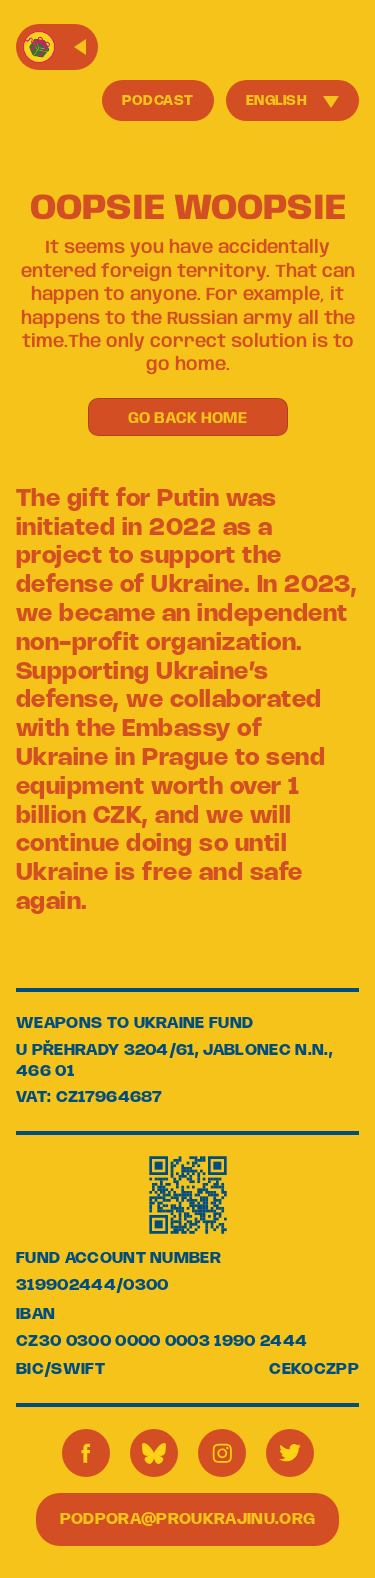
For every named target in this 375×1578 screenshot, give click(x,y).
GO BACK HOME (187, 418)
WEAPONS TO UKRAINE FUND (134, 1023)
